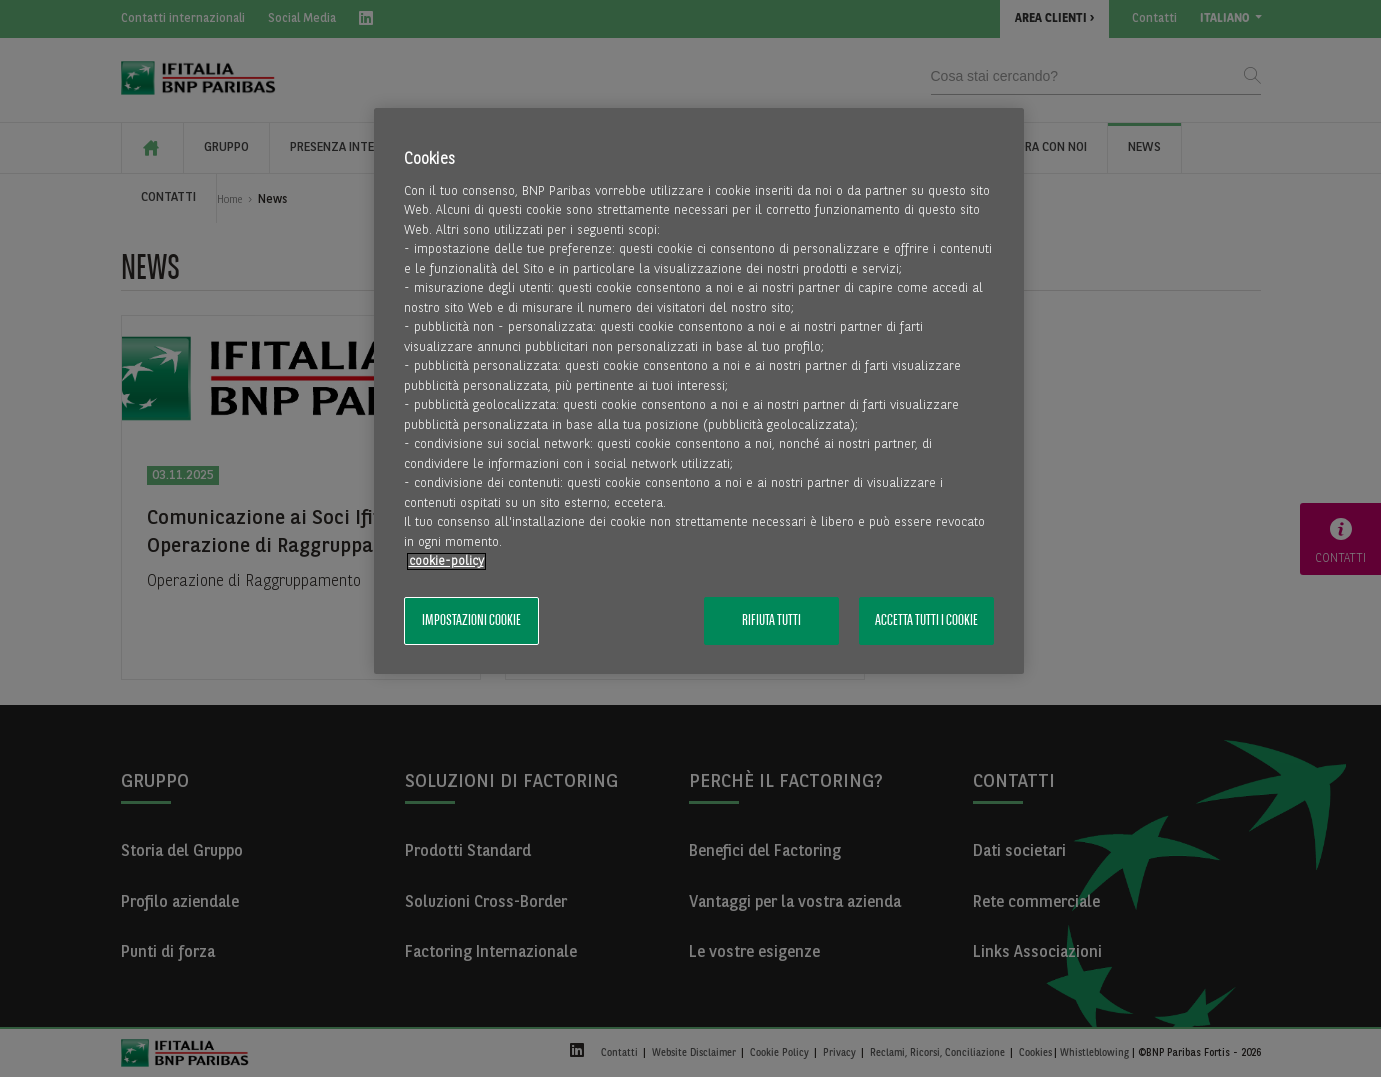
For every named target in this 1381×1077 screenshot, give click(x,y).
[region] (699, 391)
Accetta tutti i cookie (926, 621)
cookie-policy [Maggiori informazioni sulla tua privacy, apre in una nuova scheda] (446, 561)
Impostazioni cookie (471, 621)
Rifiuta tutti (771, 621)
